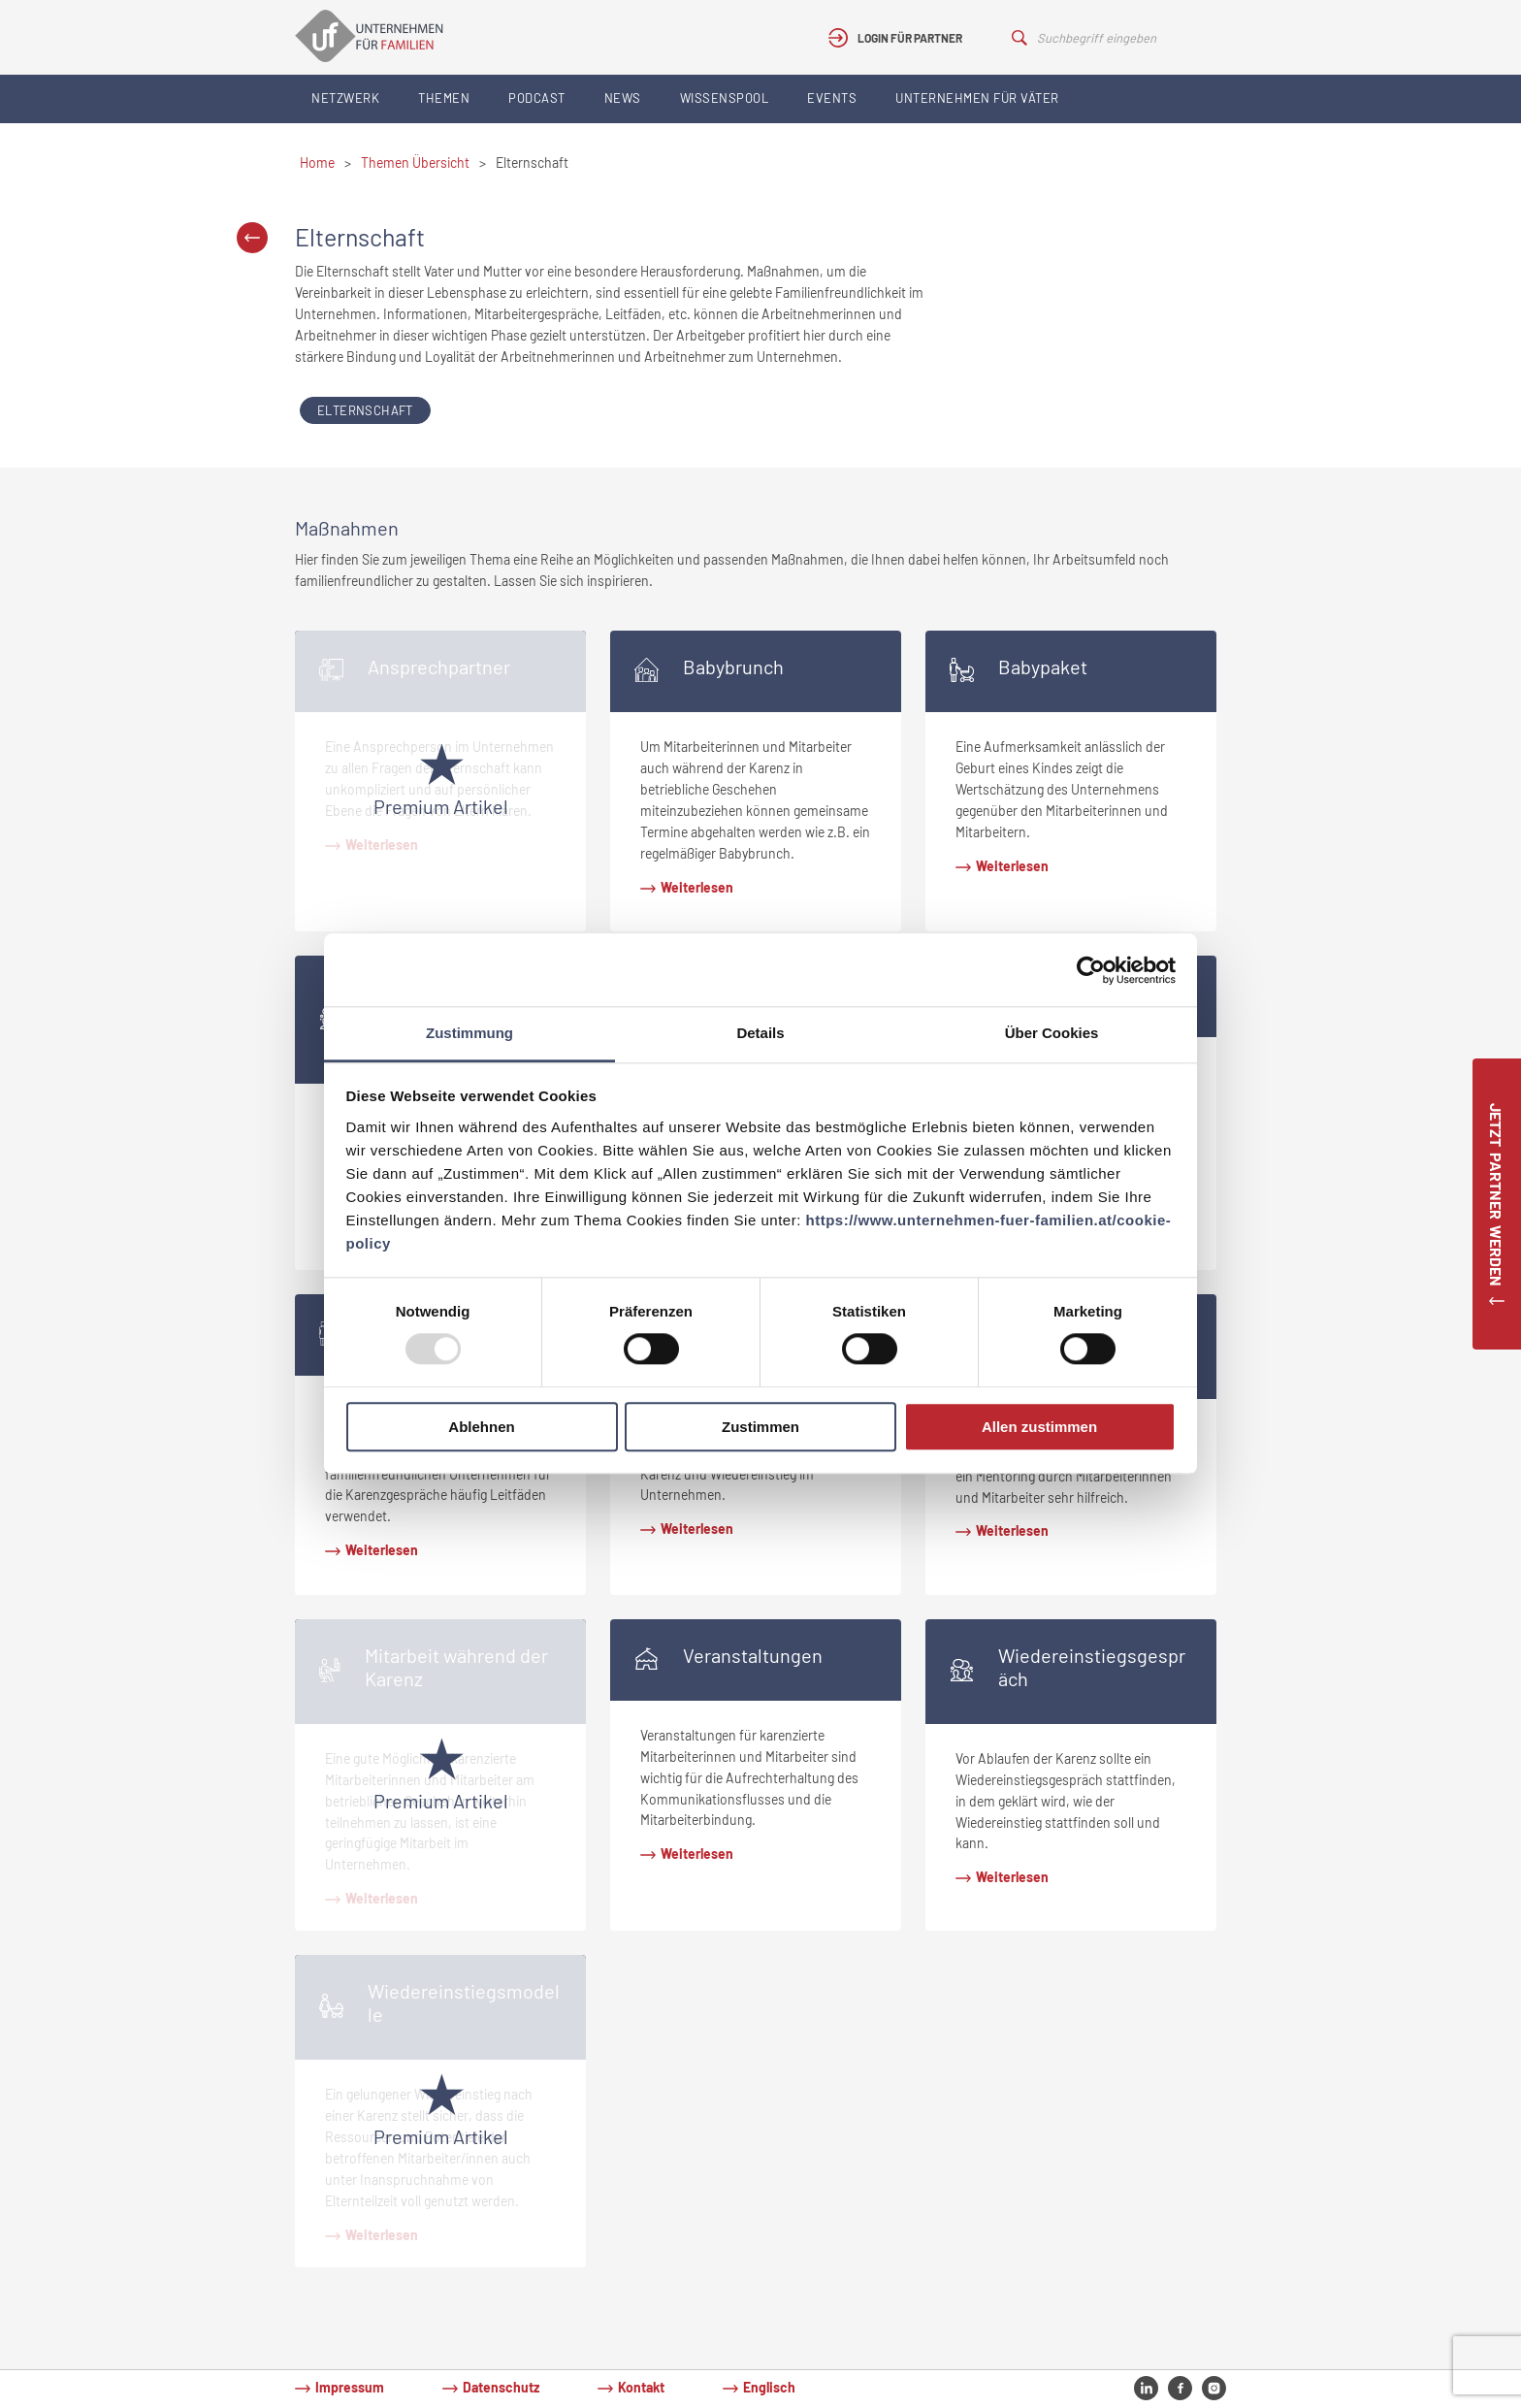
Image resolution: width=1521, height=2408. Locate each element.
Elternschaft (365, 410)
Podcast (537, 98)
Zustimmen (760, 1426)
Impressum (349, 2387)
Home (317, 162)
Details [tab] (760, 1033)
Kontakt (641, 2387)
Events (832, 98)
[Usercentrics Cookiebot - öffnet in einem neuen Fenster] (1091, 970)
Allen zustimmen (1039, 1426)
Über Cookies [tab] (1052, 1033)
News (622, 98)
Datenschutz (501, 2387)
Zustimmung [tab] (469, 1033)
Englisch (769, 2387)
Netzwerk (345, 98)
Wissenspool (724, 98)
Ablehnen (481, 1426)
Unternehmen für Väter (977, 98)
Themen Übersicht (415, 162)
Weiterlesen (697, 887)
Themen (443, 98)
